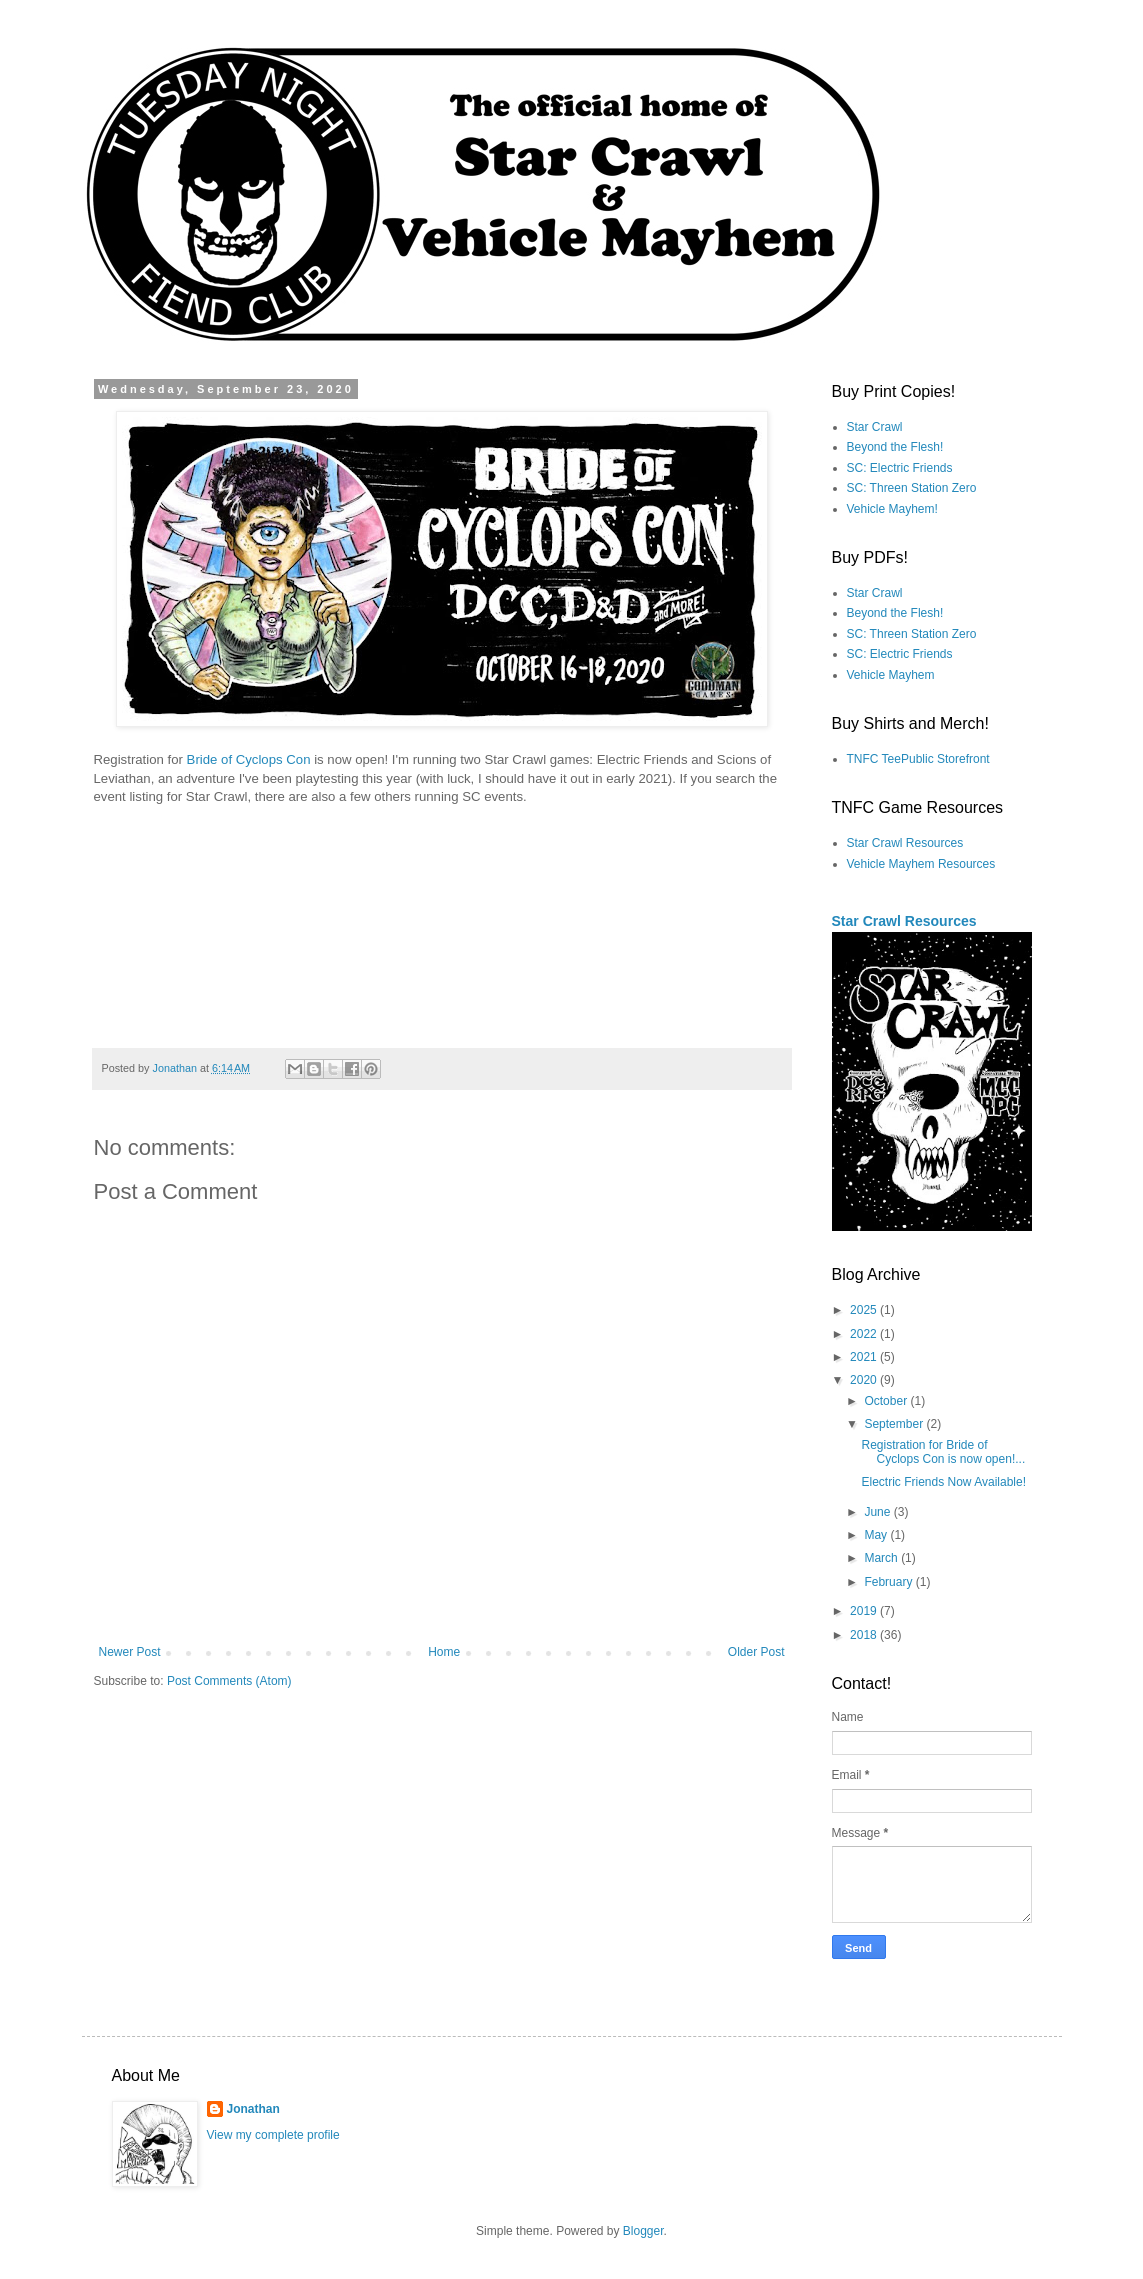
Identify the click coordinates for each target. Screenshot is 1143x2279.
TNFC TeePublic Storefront (918, 759)
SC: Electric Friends (900, 468)
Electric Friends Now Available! (943, 1482)
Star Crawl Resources (905, 843)
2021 (865, 1357)
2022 (865, 1334)
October (887, 1401)
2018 (865, 1635)
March (882, 1558)
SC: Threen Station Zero (912, 488)
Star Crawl (875, 427)
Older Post (756, 1652)
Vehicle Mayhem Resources (921, 864)
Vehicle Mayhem (891, 675)
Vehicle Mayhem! (892, 509)
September (895, 1424)
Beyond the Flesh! (895, 447)
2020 (865, 1380)
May (877, 1535)
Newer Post (130, 1652)
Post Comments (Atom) (229, 1681)
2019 (865, 1611)
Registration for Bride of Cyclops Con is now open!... (943, 1452)
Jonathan (253, 2109)
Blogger (643, 2231)
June (878, 1512)
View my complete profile (273, 2135)
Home (444, 1652)
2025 (865, 1310)
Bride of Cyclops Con (249, 759)
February (889, 1582)
